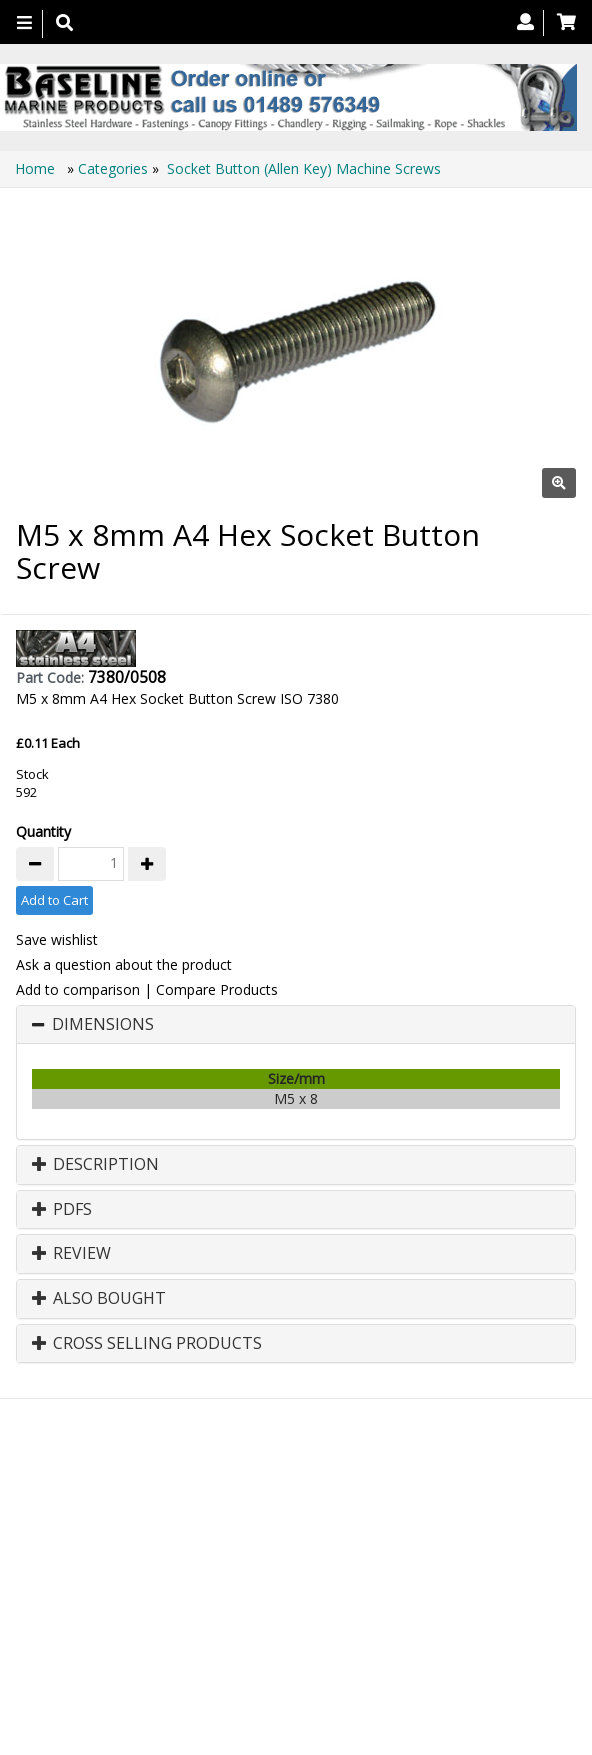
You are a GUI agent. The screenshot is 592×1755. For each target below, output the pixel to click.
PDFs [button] (62, 1210)
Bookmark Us (395, 1564)
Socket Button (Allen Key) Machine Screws (304, 168)
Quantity (43, 831)
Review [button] (71, 1254)
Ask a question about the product (124, 964)
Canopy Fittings (193, 1564)
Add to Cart (54, 900)
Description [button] (95, 1165)
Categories (115, 168)
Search (399, 1544)
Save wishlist (57, 939)
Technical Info (493, 1544)
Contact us (312, 1544)
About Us (220, 1544)
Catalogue (304, 1564)
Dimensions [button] (103, 1025)
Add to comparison (78, 989)
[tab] (296, 1025)
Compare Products (217, 989)
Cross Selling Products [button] (147, 1344)
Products (134, 1544)
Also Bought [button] (99, 1299)
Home (37, 168)
